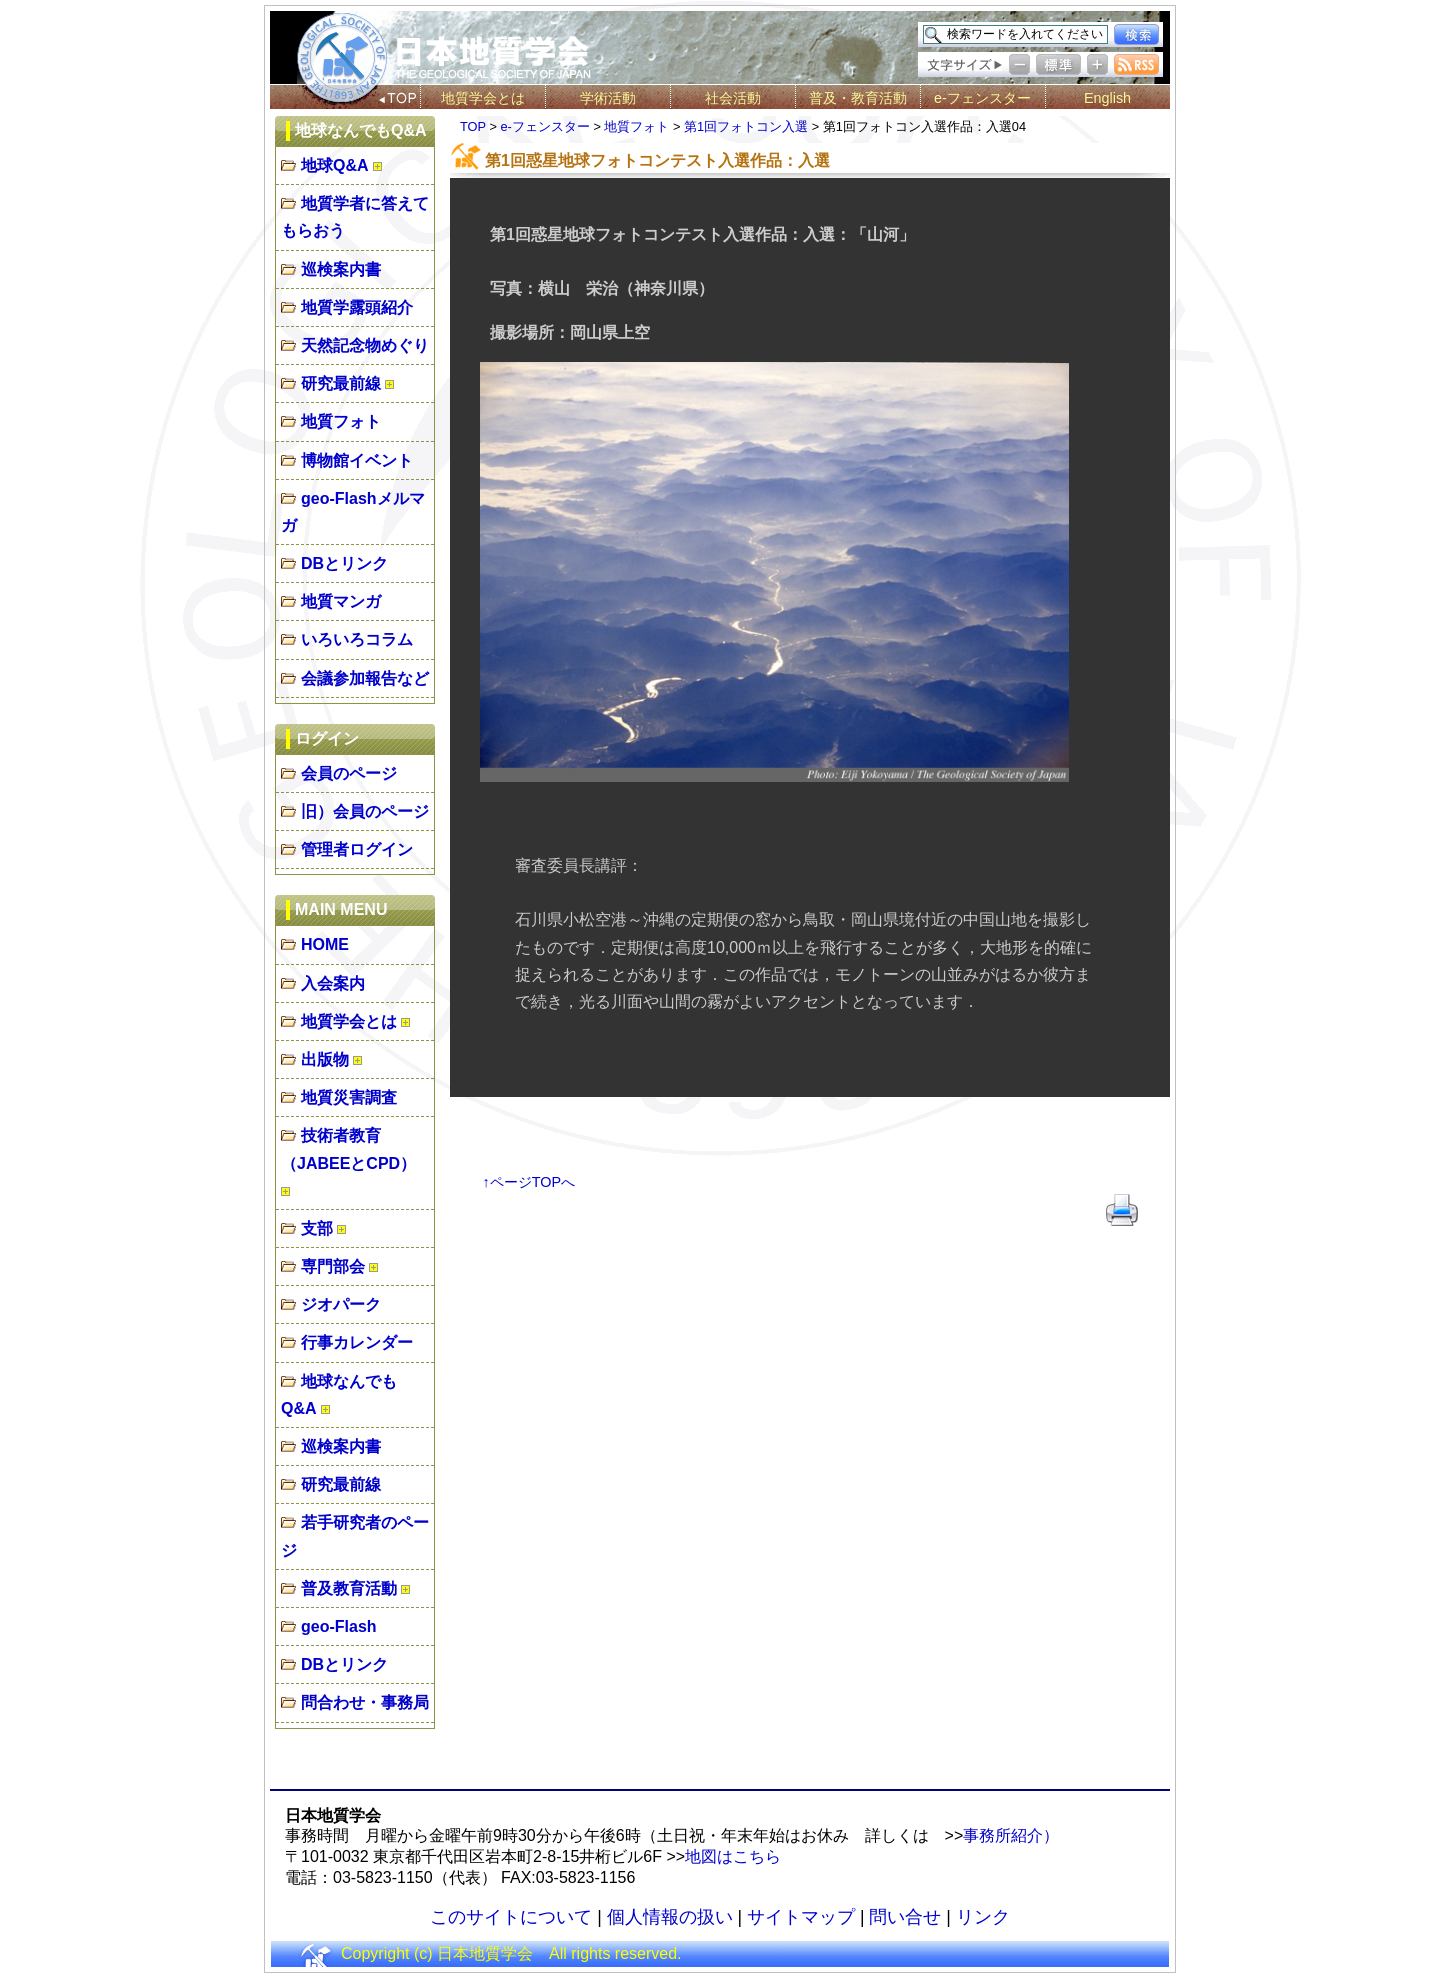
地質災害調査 (349, 1097)
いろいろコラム (357, 639)
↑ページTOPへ (529, 1182)
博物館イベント (357, 460)
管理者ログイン (357, 849)
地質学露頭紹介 (357, 307)
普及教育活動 (349, 1588)
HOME (325, 944)
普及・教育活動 (858, 98)
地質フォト (341, 421)
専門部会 (333, 1266)
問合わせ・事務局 (365, 1702)
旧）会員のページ (365, 811)
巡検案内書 (341, 269)
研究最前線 (341, 383)
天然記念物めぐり (365, 345)
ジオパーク (341, 1304)
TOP (473, 126)
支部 (317, 1228)
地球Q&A (335, 165)
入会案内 (333, 983)
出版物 (325, 1059)
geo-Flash (339, 1626)
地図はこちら (733, 1856)
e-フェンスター (982, 98)
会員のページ (349, 773)
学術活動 (608, 98)
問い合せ (905, 1917)
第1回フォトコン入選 (746, 126)
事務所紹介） (1011, 1835)
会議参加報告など (365, 678)
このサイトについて (511, 1917)
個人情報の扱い (670, 1917)
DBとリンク (344, 563)
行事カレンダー (357, 1342)
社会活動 (733, 98)
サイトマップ (801, 1917)
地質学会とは (483, 98)
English (1107, 98)
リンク (983, 1917)
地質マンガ (341, 601)
